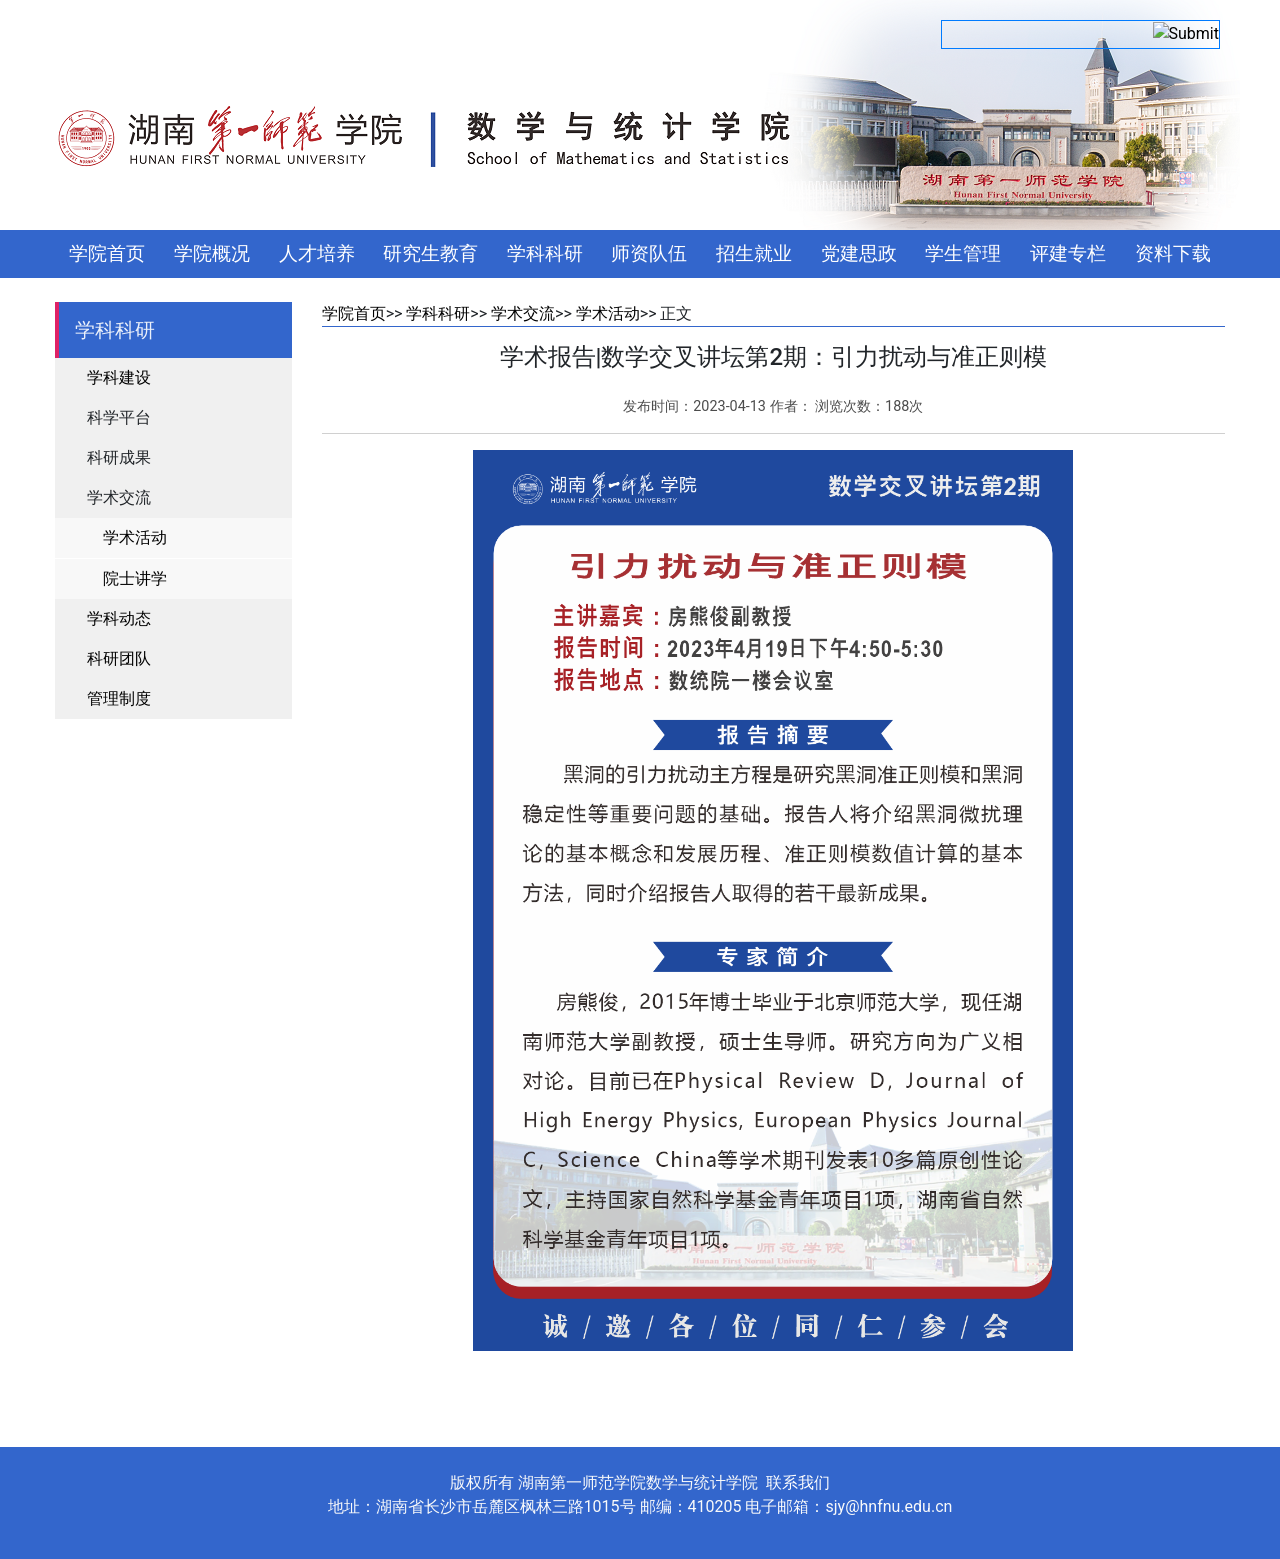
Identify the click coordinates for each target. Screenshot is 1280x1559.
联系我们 (798, 1482)
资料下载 (1173, 254)
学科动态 (119, 618)
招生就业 (754, 254)
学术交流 (523, 313)
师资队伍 (649, 254)
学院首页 (107, 254)
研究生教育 (430, 254)
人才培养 (317, 254)
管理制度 (119, 698)
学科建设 (119, 377)
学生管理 (963, 254)
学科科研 (545, 254)
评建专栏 (1068, 254)
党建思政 (859, 254)
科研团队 (119, 658)
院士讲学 (135, 578)
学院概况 (212, 254)
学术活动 (135, 537)
